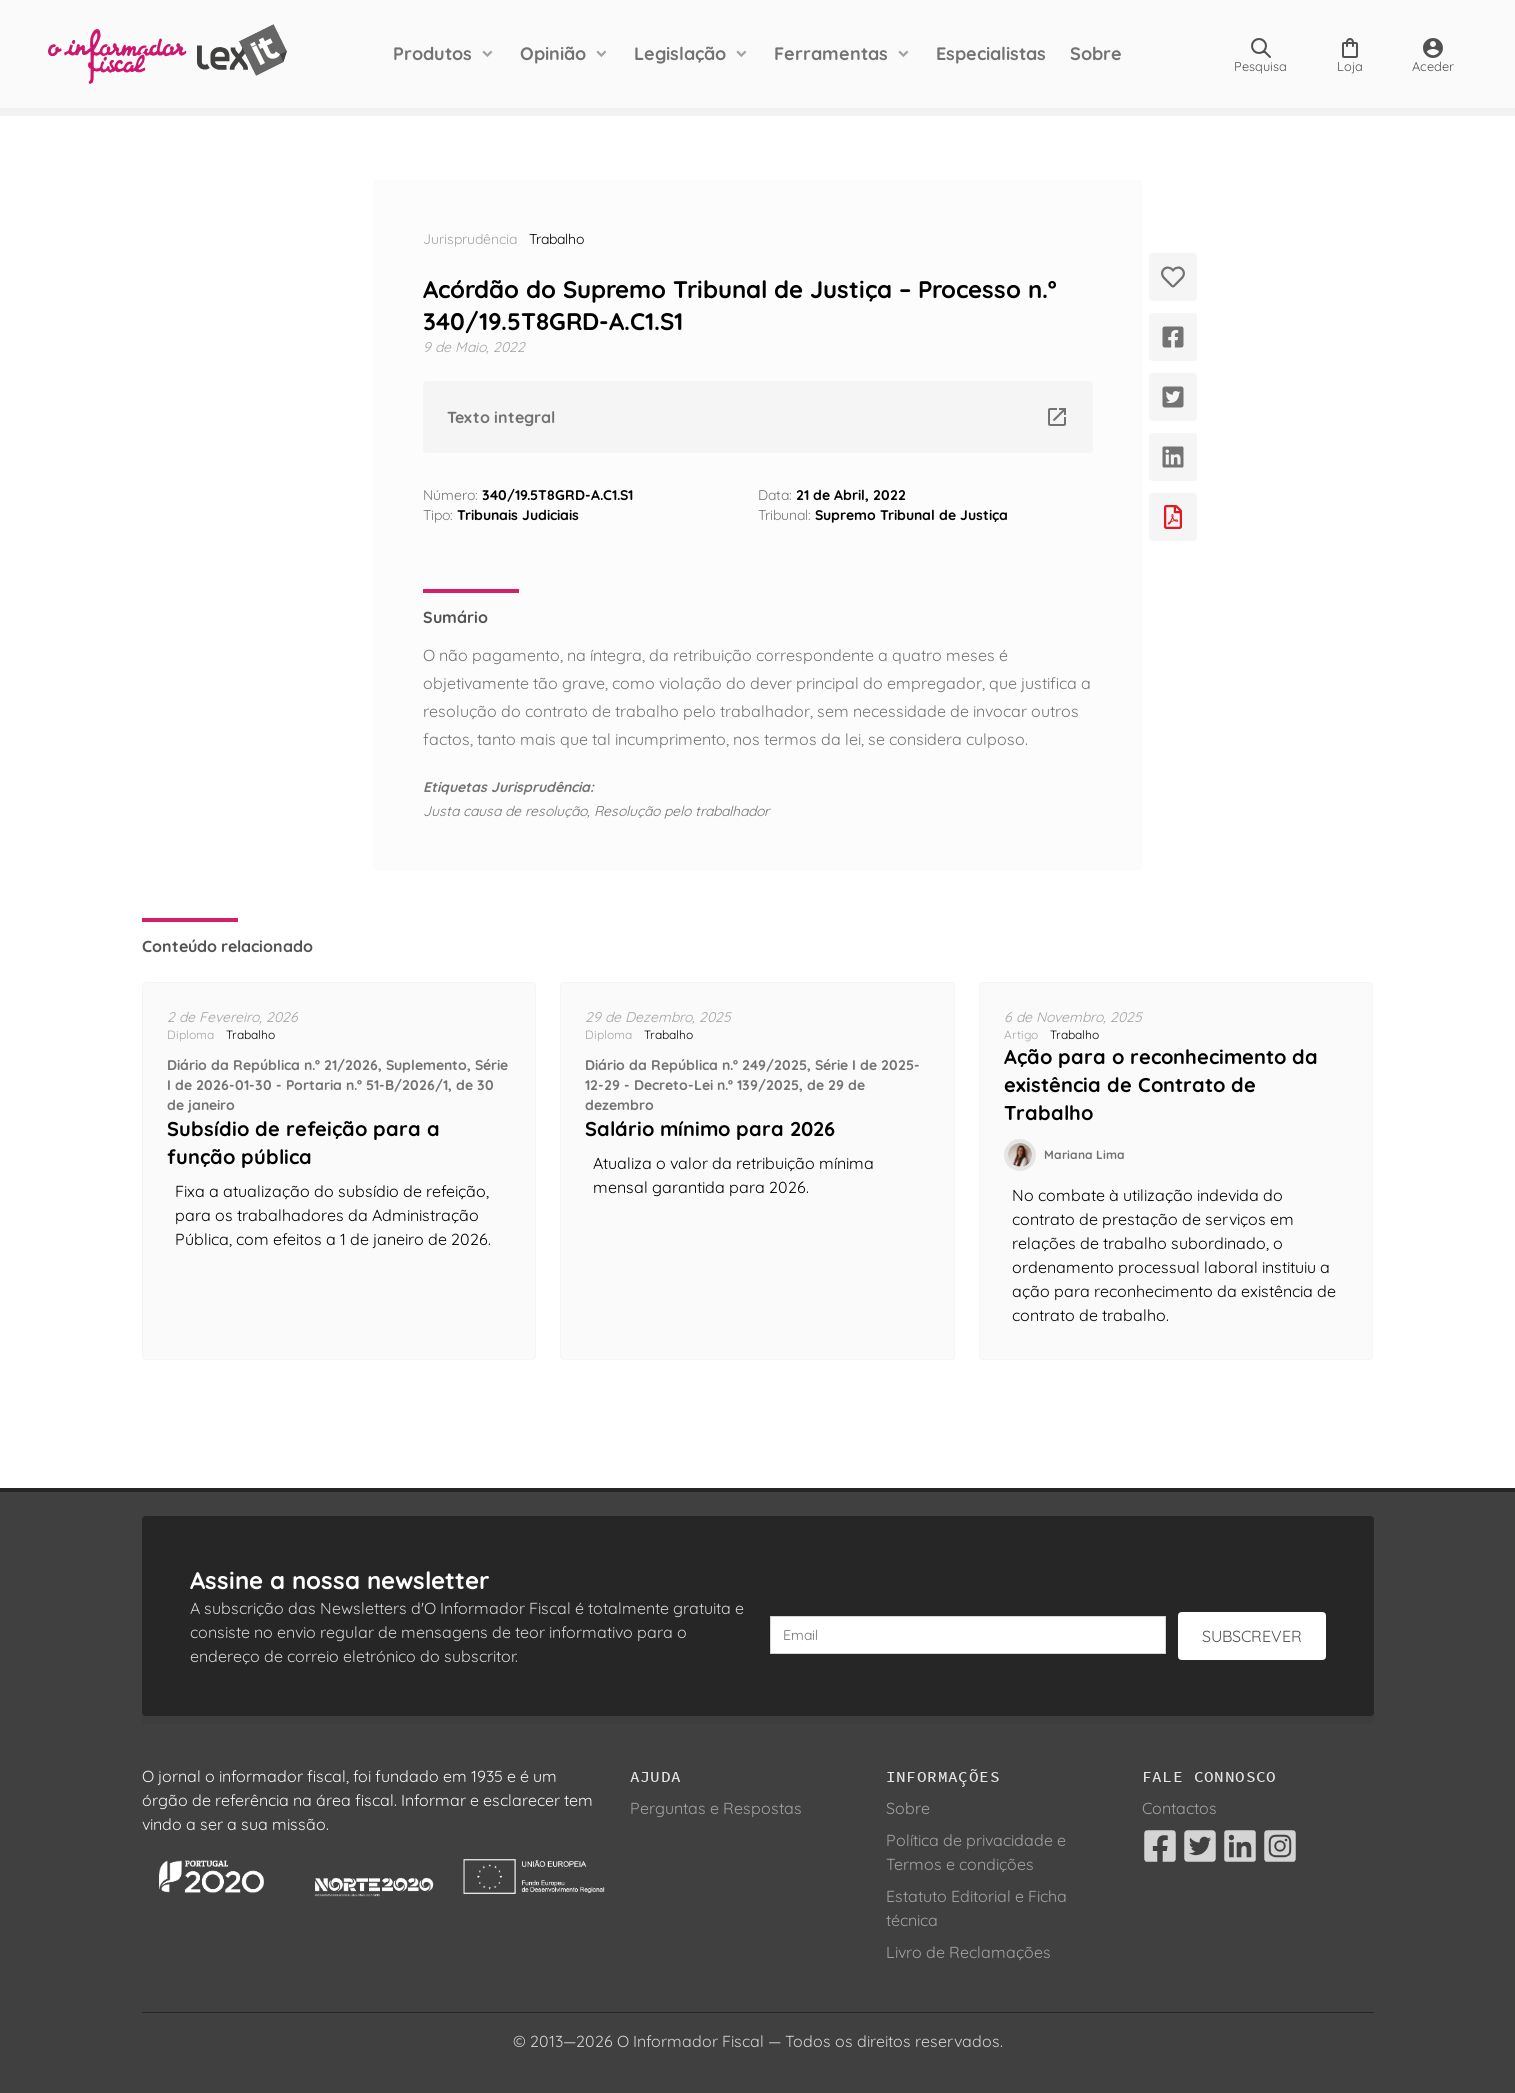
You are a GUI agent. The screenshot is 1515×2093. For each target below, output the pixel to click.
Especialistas (991, 53)
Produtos (432, 53)
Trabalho (556, 239)
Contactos (1179, 1808)
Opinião (553, 53)
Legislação (680, 53)
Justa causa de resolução (505, 811)
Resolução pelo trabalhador (681, 811)
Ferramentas (831, 53)
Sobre (1096, 53)
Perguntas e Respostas (716, 1808)
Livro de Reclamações (968, 1952)
